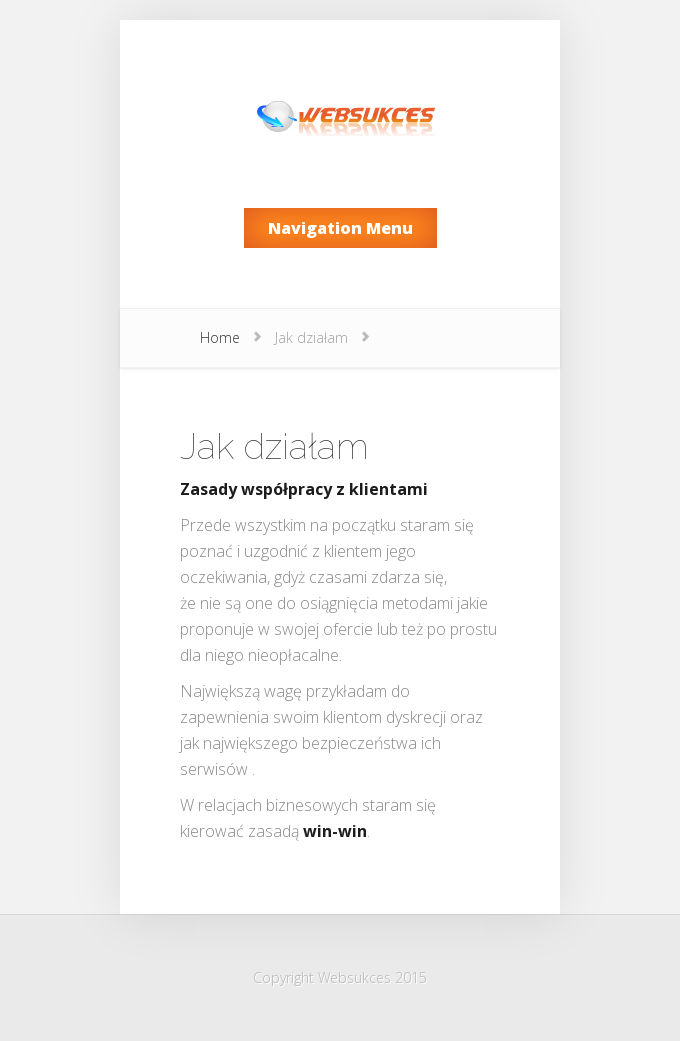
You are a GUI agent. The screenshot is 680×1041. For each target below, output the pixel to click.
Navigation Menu (340, 228)
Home (220, 337)
